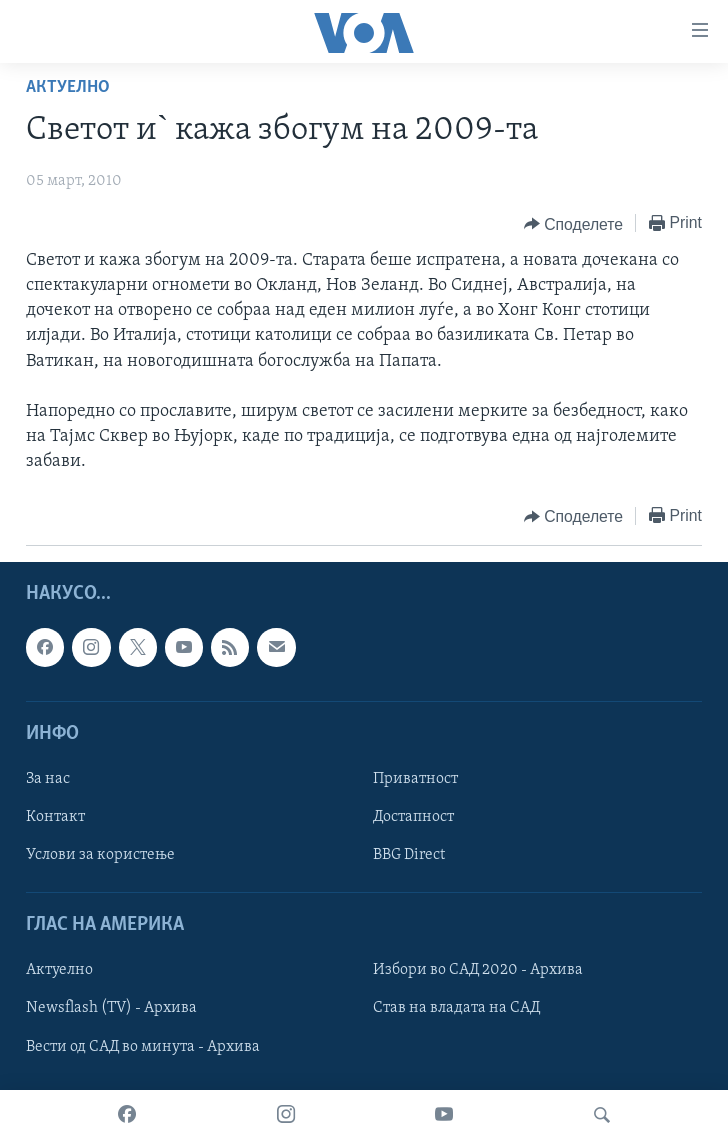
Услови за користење (100, 855)
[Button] (573, 224)
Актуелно (68, 87)
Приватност (415, 779)
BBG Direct (409, 855)
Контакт (55, 817)
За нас (48, 779)
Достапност (413, 817)
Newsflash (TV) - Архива (111, 1008)
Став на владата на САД (456, 1008)
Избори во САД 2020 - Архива (478, 970)
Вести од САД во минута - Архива (143, 1046)
